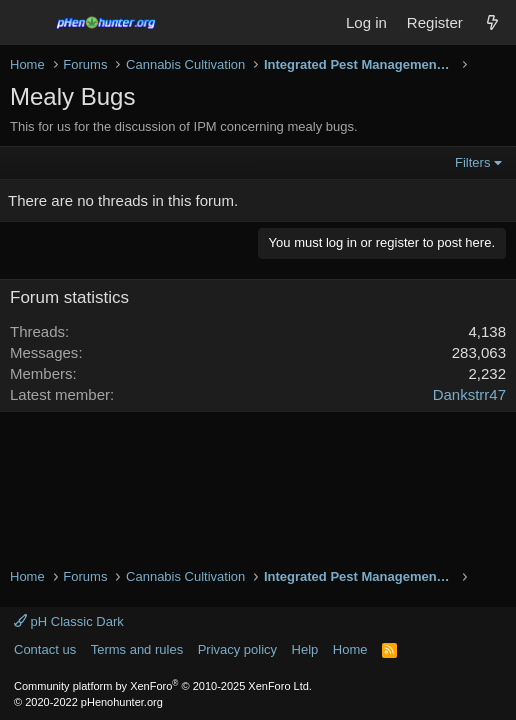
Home (350, 649)
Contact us (45, 649)
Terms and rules (137, 649)
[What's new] (492, 22)
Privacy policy (237, 649)
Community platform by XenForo (163, 686)
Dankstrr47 (469, 394)
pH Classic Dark (69, 621)
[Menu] (27, 23)
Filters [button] (472, 162)
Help (305, 649)
